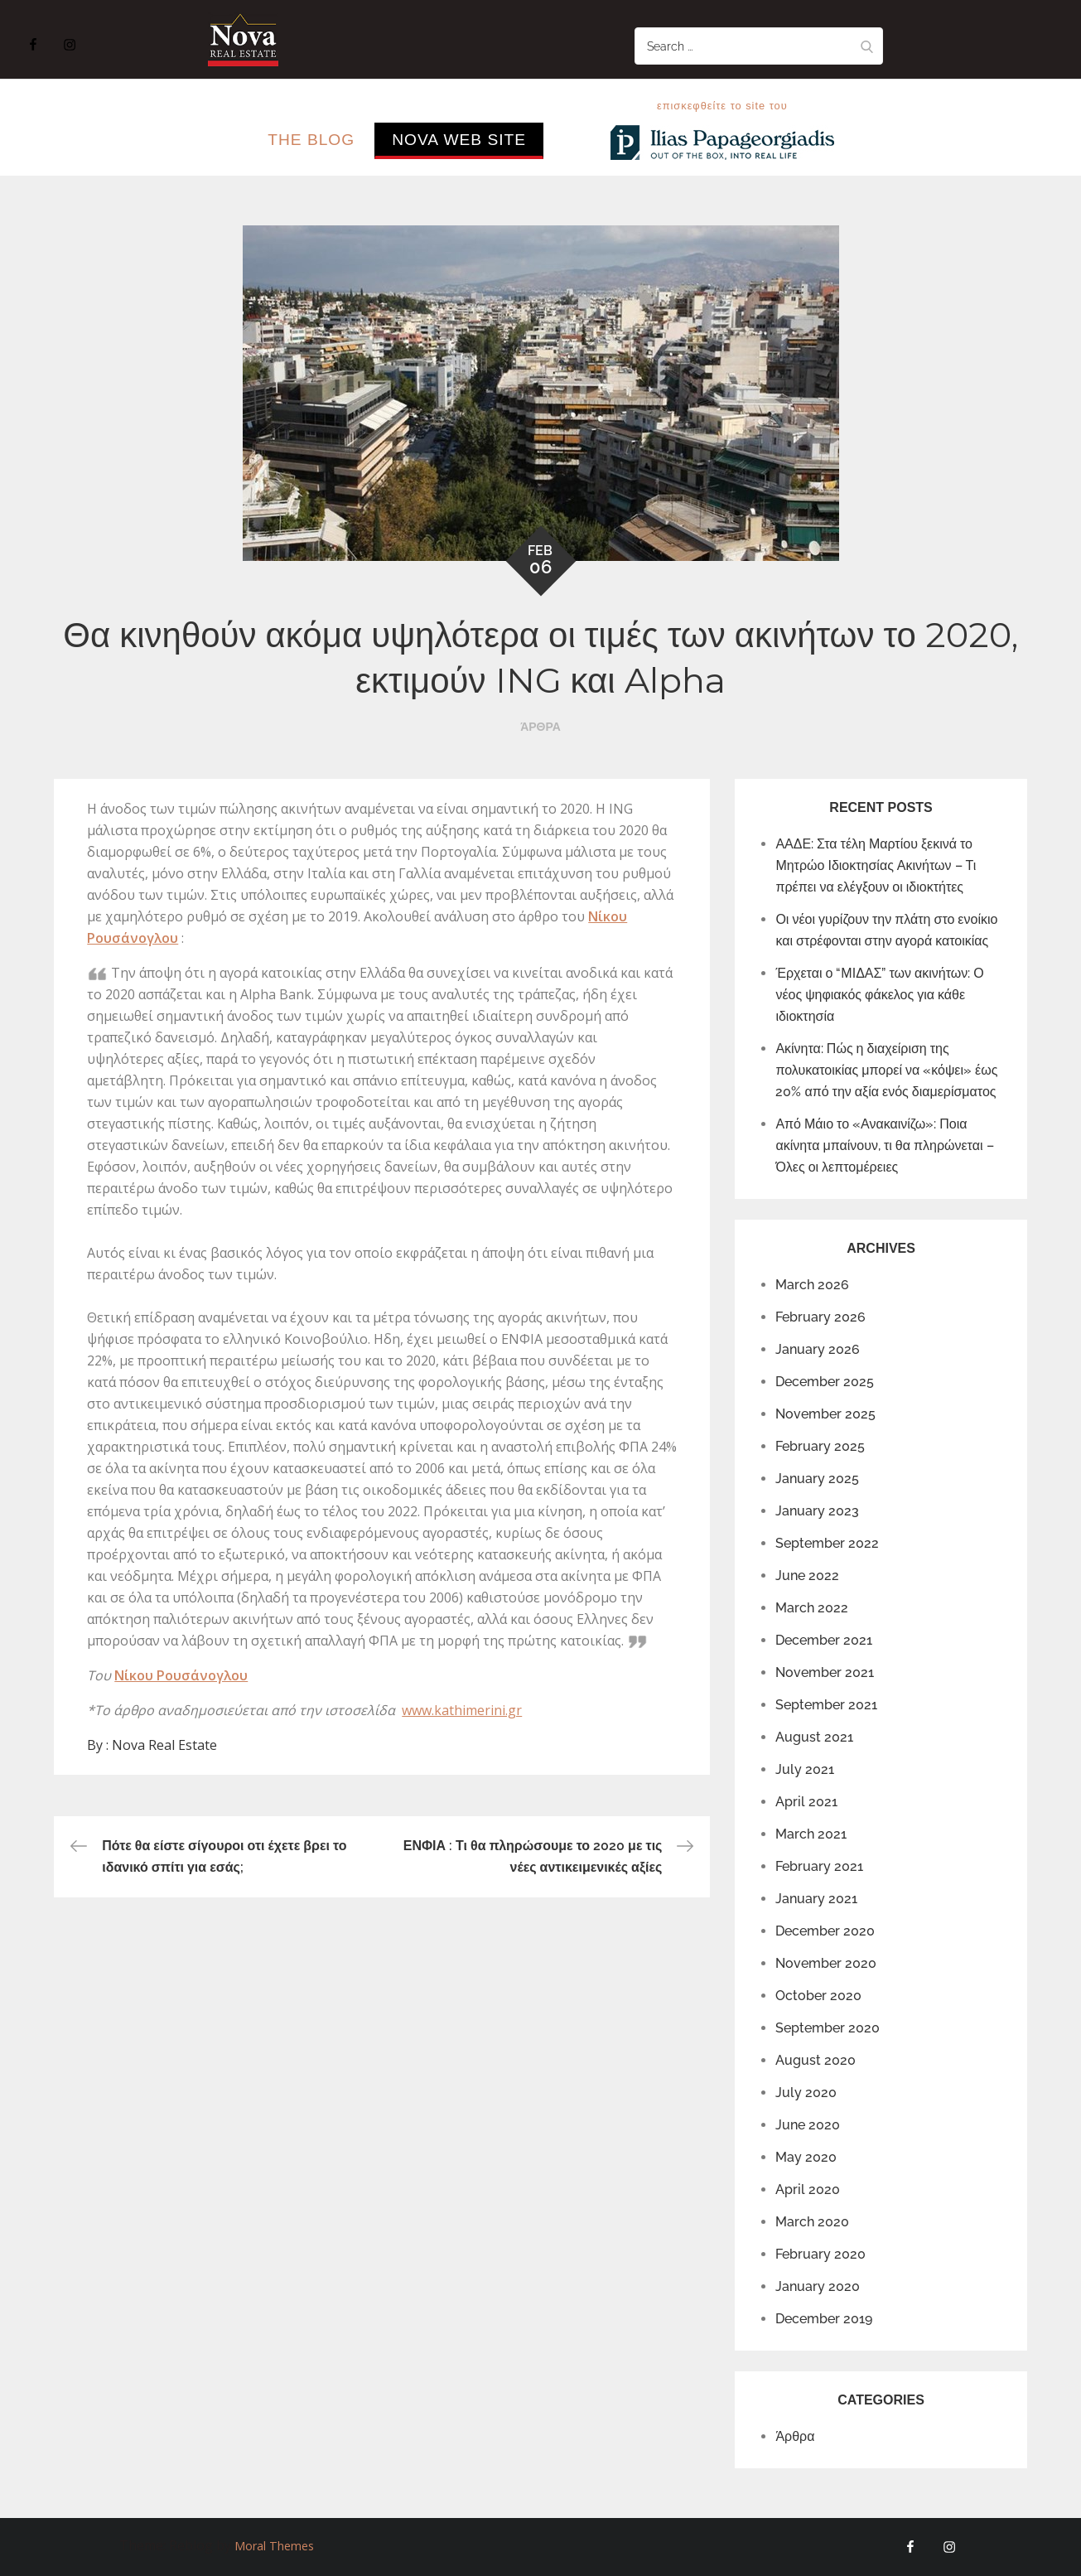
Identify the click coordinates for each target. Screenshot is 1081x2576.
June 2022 (807, 1575)
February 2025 (820, 1446)
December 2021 (823, 1640)
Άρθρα (540, 726)
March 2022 (811, 1608)
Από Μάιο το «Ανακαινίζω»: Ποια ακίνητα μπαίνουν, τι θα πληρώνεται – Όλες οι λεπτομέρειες (884, 1145)
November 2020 (825, 1963)
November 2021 (824, 1672)
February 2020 (820, 2254)
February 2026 (820, 1317)
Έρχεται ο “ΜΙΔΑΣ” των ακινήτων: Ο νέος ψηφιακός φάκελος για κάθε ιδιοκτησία (879, 994)
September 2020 (827, 2028)
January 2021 (816, 1899)
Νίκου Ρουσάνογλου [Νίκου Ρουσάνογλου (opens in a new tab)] (181, 1675)
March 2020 (812, 2222)
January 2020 (817, 2286)
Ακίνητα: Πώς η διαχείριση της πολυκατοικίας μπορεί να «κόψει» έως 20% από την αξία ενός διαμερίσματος (886, 1070)
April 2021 (806, 1802)
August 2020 (815, 2060)
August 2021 (814, 1737)
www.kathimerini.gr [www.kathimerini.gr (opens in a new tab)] (462, 1710)
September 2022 (827, 1543)
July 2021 (804, 1769)
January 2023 (817, 1511)
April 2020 (807, 2189)
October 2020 (818, 1995)
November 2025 (825, 1414)
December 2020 (825, 1931)
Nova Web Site (459, 139)
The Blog (311, 139)
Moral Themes (274, 2546)
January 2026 (817, 1349)
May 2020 (806, 2157)
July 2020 (806, 2092)
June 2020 (807, 2125)
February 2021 (819, 1866)
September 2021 (826, 1705)
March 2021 (811, 1834)
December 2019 (823, 2319)
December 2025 (824, 1381)
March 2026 (812, 1285)
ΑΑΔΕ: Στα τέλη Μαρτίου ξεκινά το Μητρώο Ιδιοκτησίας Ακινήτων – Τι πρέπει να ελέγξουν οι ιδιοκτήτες (875, 865)
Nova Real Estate (164, 1745)
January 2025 (817, 1478)
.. (568, 139)
